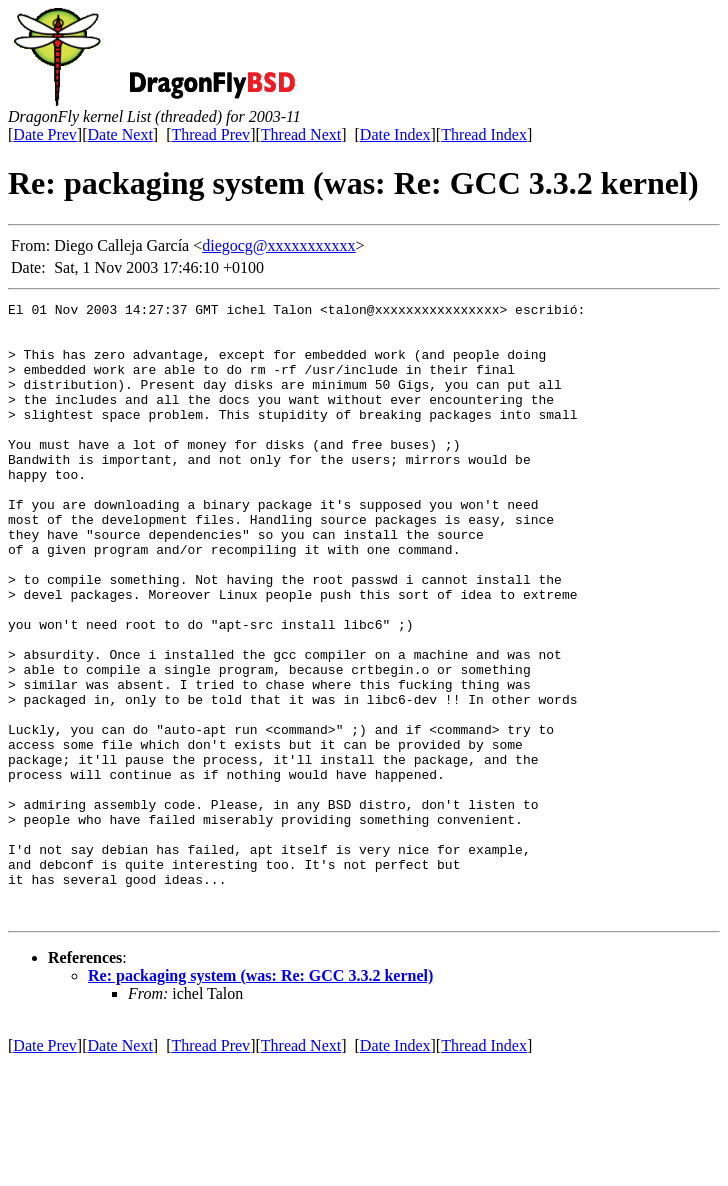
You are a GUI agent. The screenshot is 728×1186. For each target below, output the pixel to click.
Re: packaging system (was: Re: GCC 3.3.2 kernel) (260, 1098)
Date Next (120, 134)
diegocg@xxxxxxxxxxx (278, 245)
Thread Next (301, 134)
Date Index (395, 134)
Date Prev (45, 134)
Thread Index (484, 134)
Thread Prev (210, 134)
